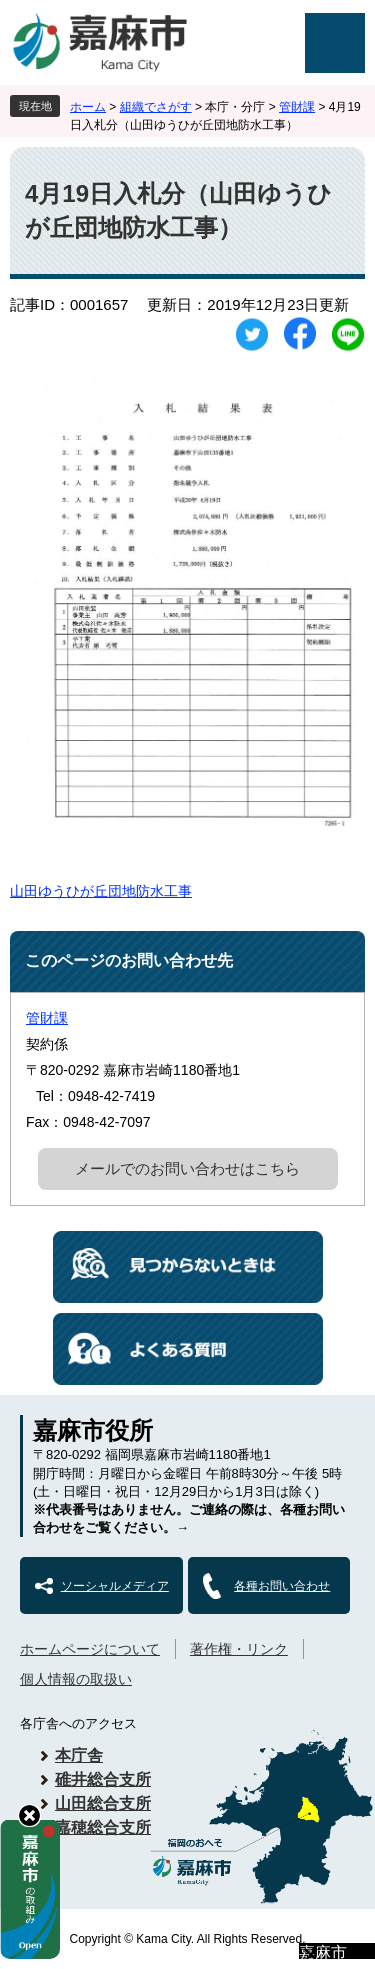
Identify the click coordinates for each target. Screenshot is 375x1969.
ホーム (88, 107)
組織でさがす (156, 107)
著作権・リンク (239, 1649)
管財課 (297, 107)
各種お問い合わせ (282, 1586)
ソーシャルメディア (115, 1586)
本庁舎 (79, 1755)
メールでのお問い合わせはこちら (187, 1168)
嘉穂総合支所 (103, 1827)
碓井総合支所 (103, 1779)
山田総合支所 (103, 1803)
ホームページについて (90, 1649)
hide (29, 1815)
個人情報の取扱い (76, 1679)
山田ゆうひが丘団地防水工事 (101, 891)
